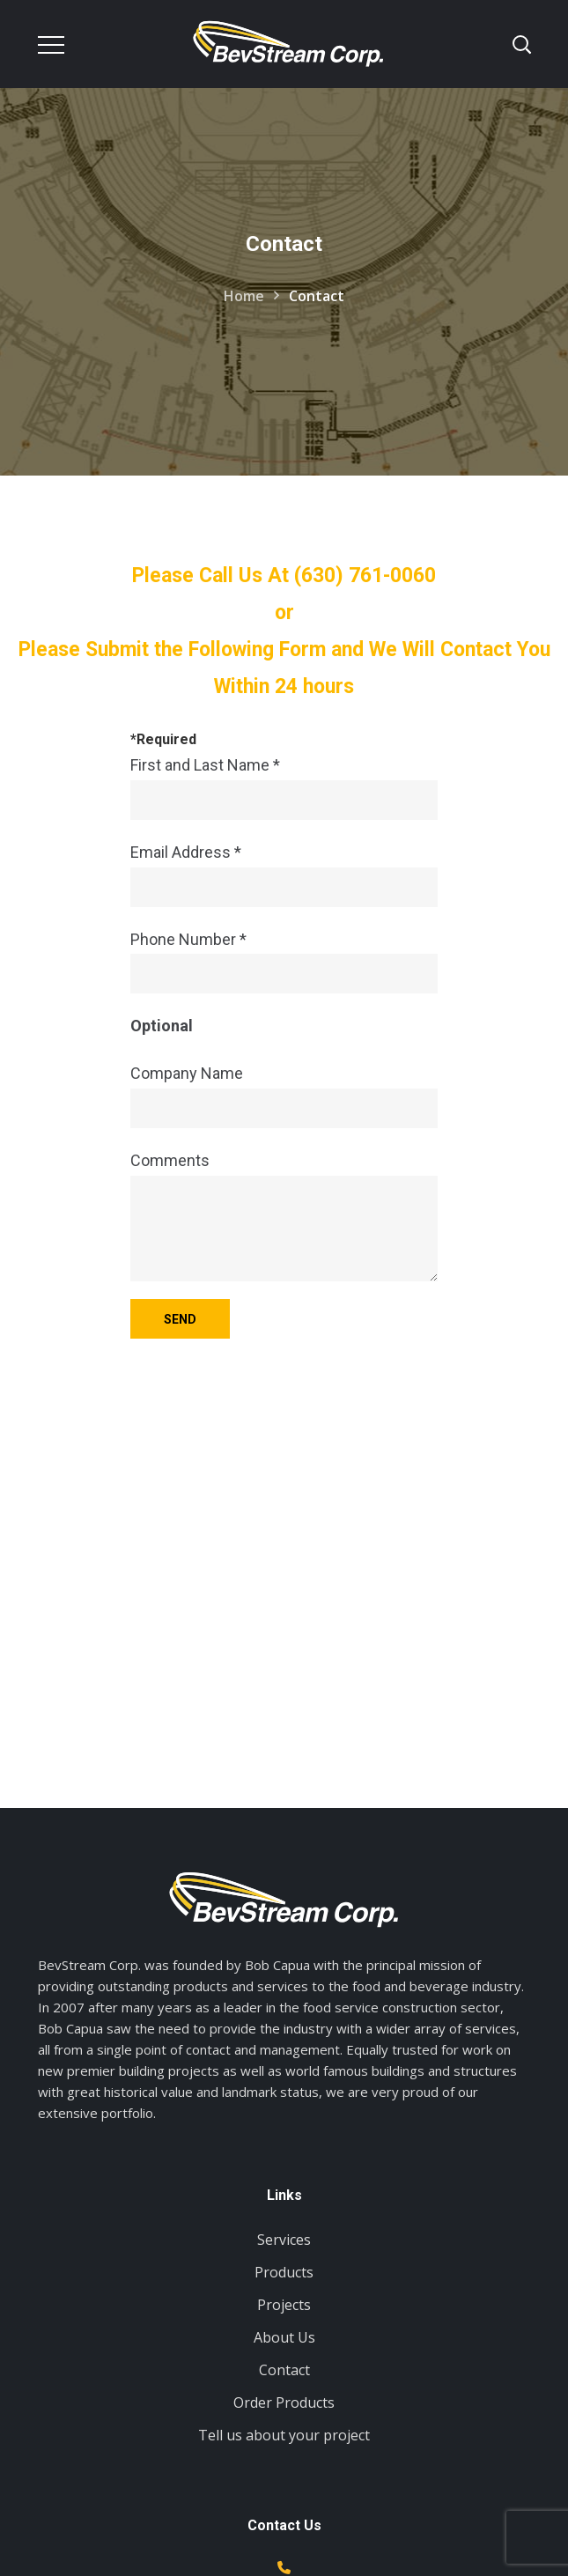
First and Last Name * (284, 788)
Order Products (284, 2402)
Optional (161, 1025)
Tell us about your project (284, 2435)
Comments (284, 1216)
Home (244, 296)
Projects (284, 2304)
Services (284, 2239)
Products (284, 2272)
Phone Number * (284, 962)
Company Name (284, 1096)
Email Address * (284, 875)
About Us (284, 2337)
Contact (284, 2370)
